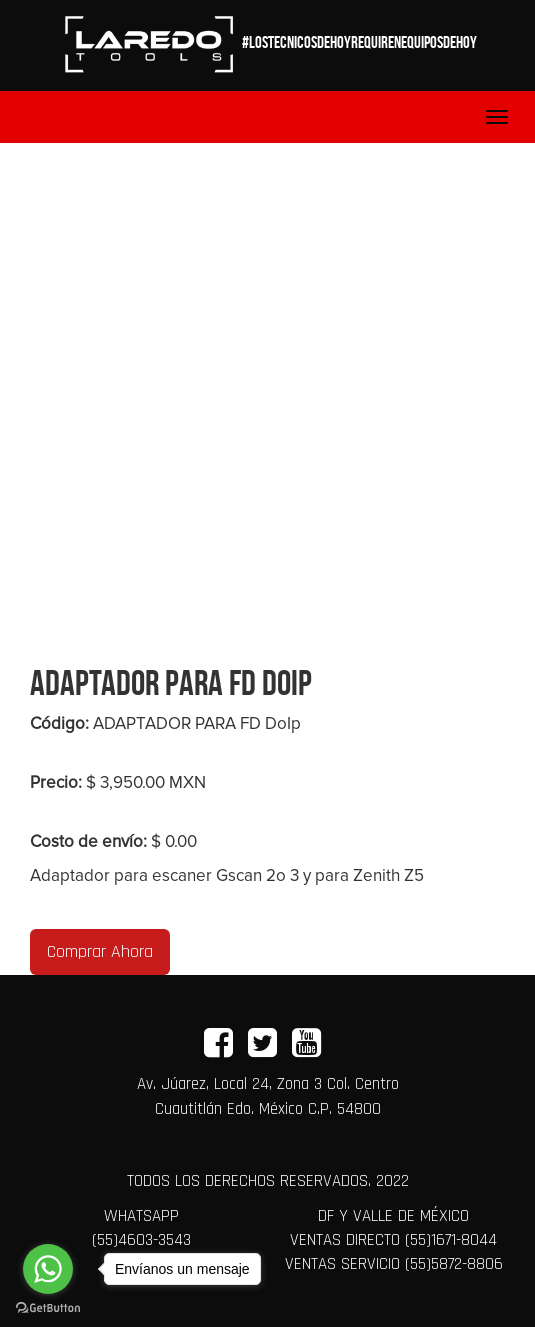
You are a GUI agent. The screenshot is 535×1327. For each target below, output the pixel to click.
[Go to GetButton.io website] (48, 1307)
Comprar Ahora (100, 951)
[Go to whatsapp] (48, 1269)
